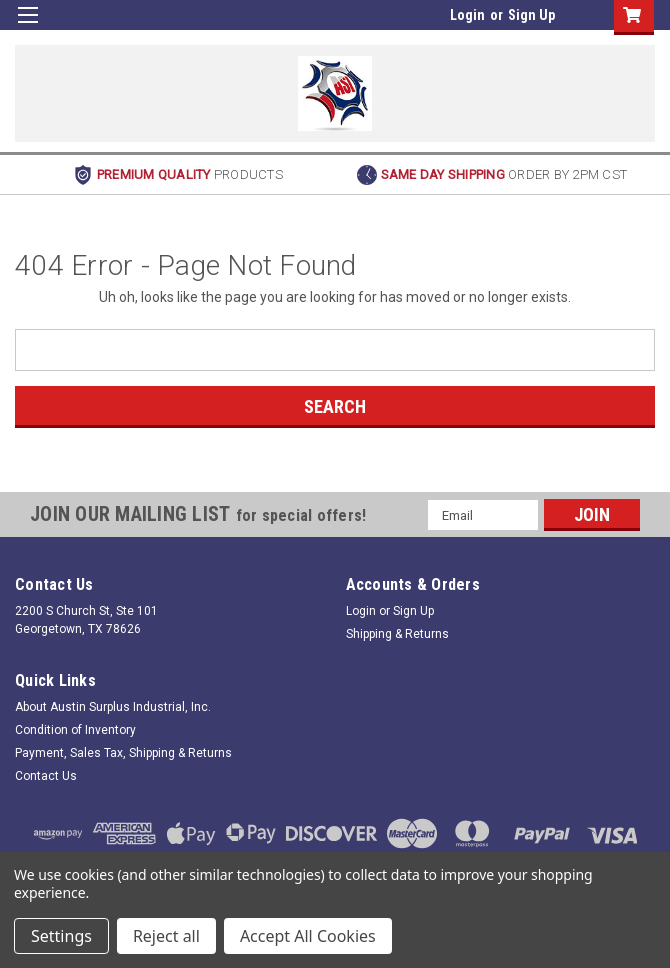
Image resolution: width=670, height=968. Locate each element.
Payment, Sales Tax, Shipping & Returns (123, 753)
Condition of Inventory (75, 730)
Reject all (166, 936)
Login (467, 15)
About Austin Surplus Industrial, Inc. (113, 707)
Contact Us (46, 776)
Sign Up (531, 15)
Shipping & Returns (397, 634)
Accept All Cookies (308, 936)
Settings (61, 936)
